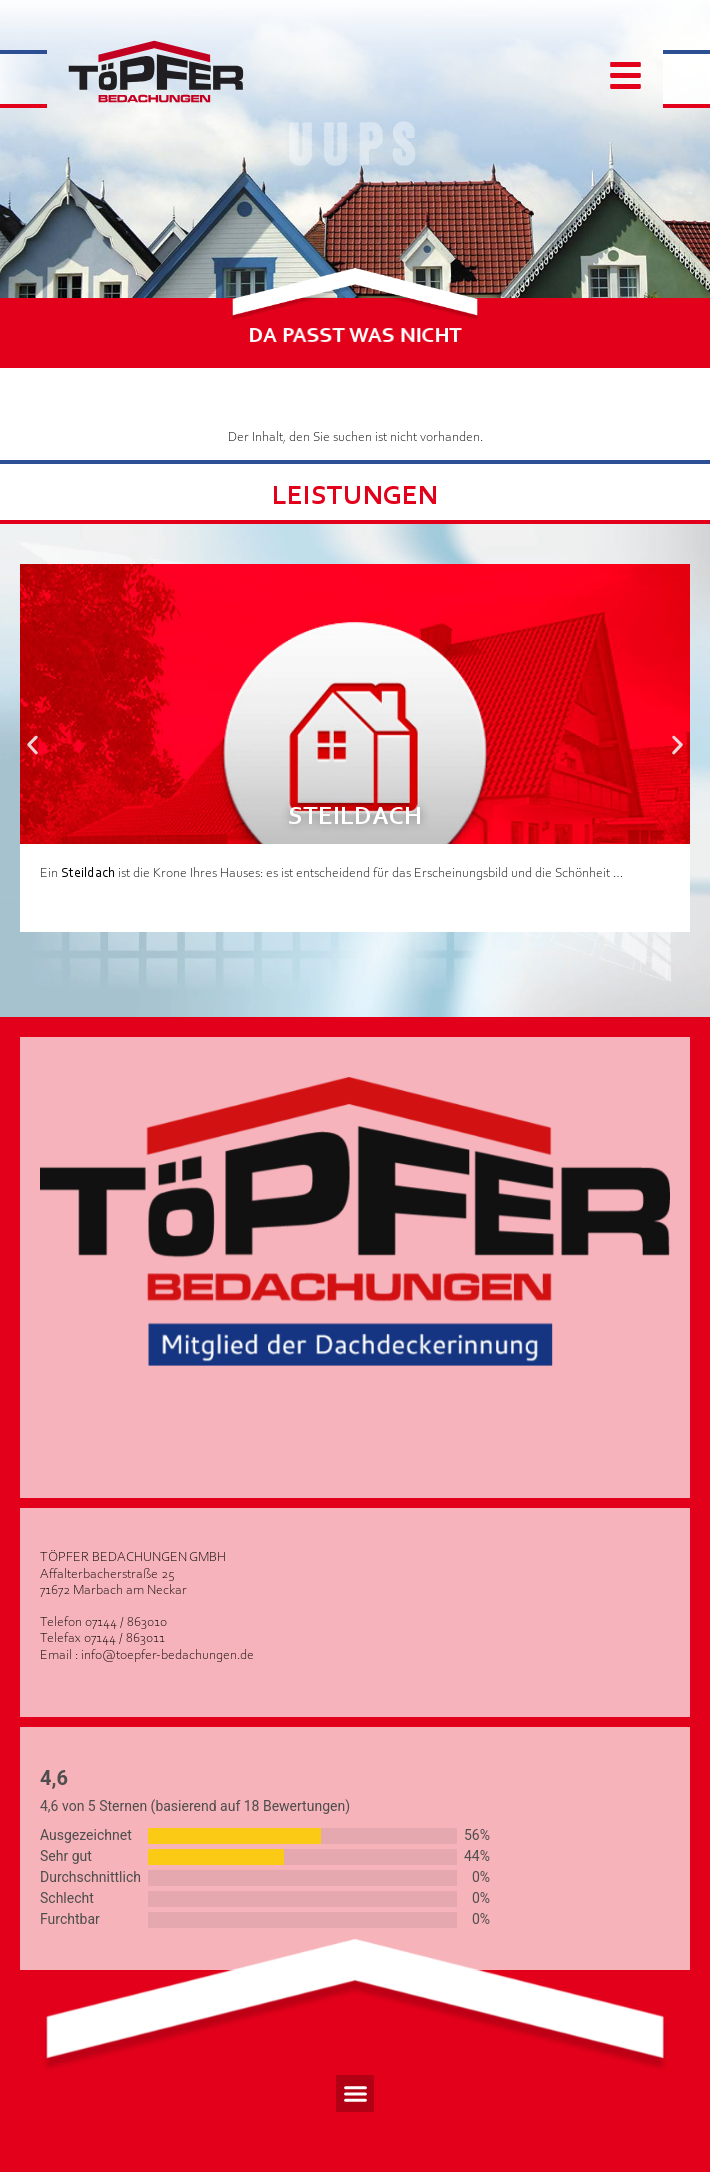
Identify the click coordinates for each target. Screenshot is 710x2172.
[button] (32, 745)
